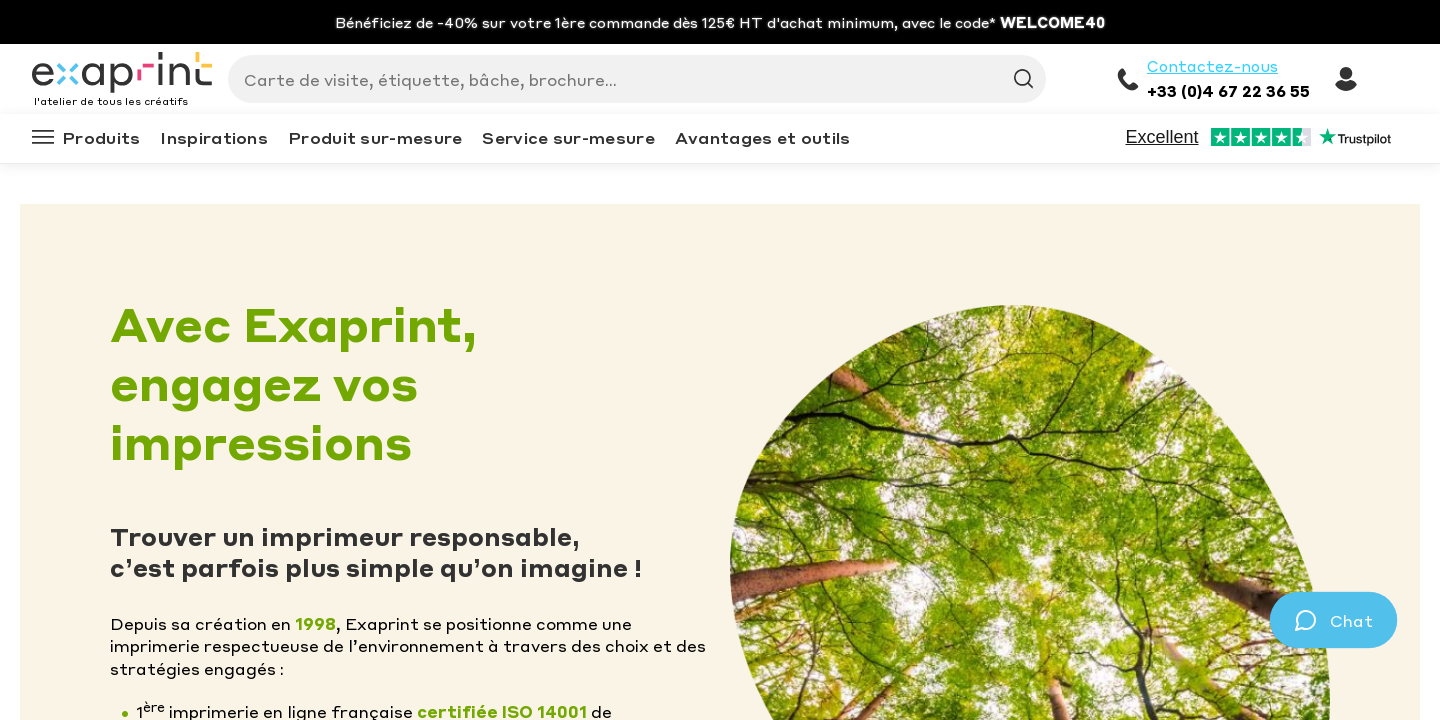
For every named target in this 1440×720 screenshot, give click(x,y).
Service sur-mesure (568, 137)
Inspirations (214, 137)
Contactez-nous (1212, 66)
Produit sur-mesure (375, 137)
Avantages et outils (763, 137)
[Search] (629, 79)
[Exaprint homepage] (122, 74)
